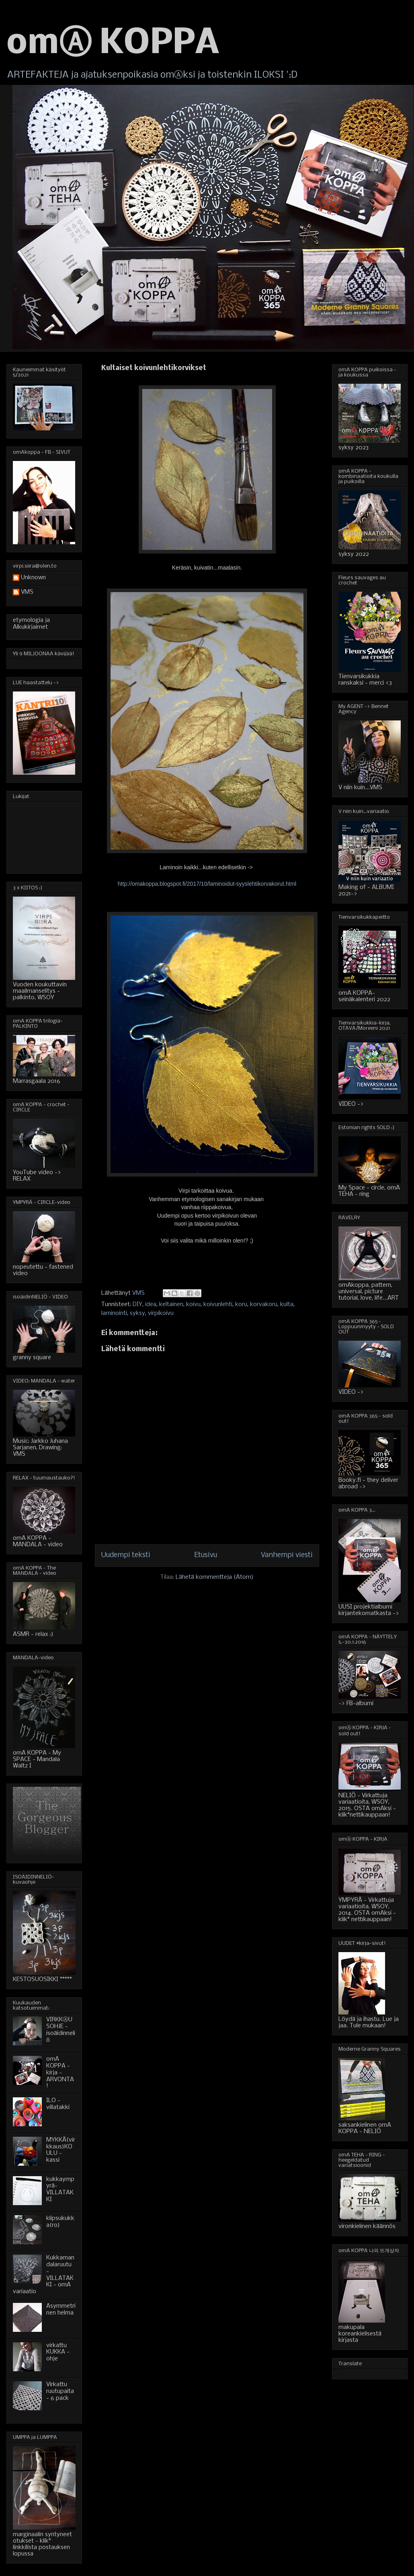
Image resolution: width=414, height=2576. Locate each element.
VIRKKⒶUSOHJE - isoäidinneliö (60, 2029)
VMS (27, 592)
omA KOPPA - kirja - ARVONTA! (60, 2072)
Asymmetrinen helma (61, 2309)
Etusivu (205, 1555)
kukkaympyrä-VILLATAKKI (60, 2189)
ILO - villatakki (58, 2104)
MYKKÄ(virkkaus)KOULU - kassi (60, 2150)
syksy (137, 1313)
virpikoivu (161, 1313)
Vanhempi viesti (287, 1555)
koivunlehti (217, 1304)
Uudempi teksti (125, 1555)
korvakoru (263, 1304)
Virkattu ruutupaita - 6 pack (60, 2391)
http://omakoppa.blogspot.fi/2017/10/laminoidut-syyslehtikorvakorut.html (207, 884)
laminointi (114, 1313)
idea (150, 1304)
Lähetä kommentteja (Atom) (215, 1577)
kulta (286, 1304)
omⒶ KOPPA (112, 44)
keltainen (171, 1304)
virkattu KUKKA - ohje (58, 2352)
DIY (137, 1304)
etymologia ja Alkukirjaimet (31, 623)
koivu (193, 1304)
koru (241, 1304)
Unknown (33, 577)
